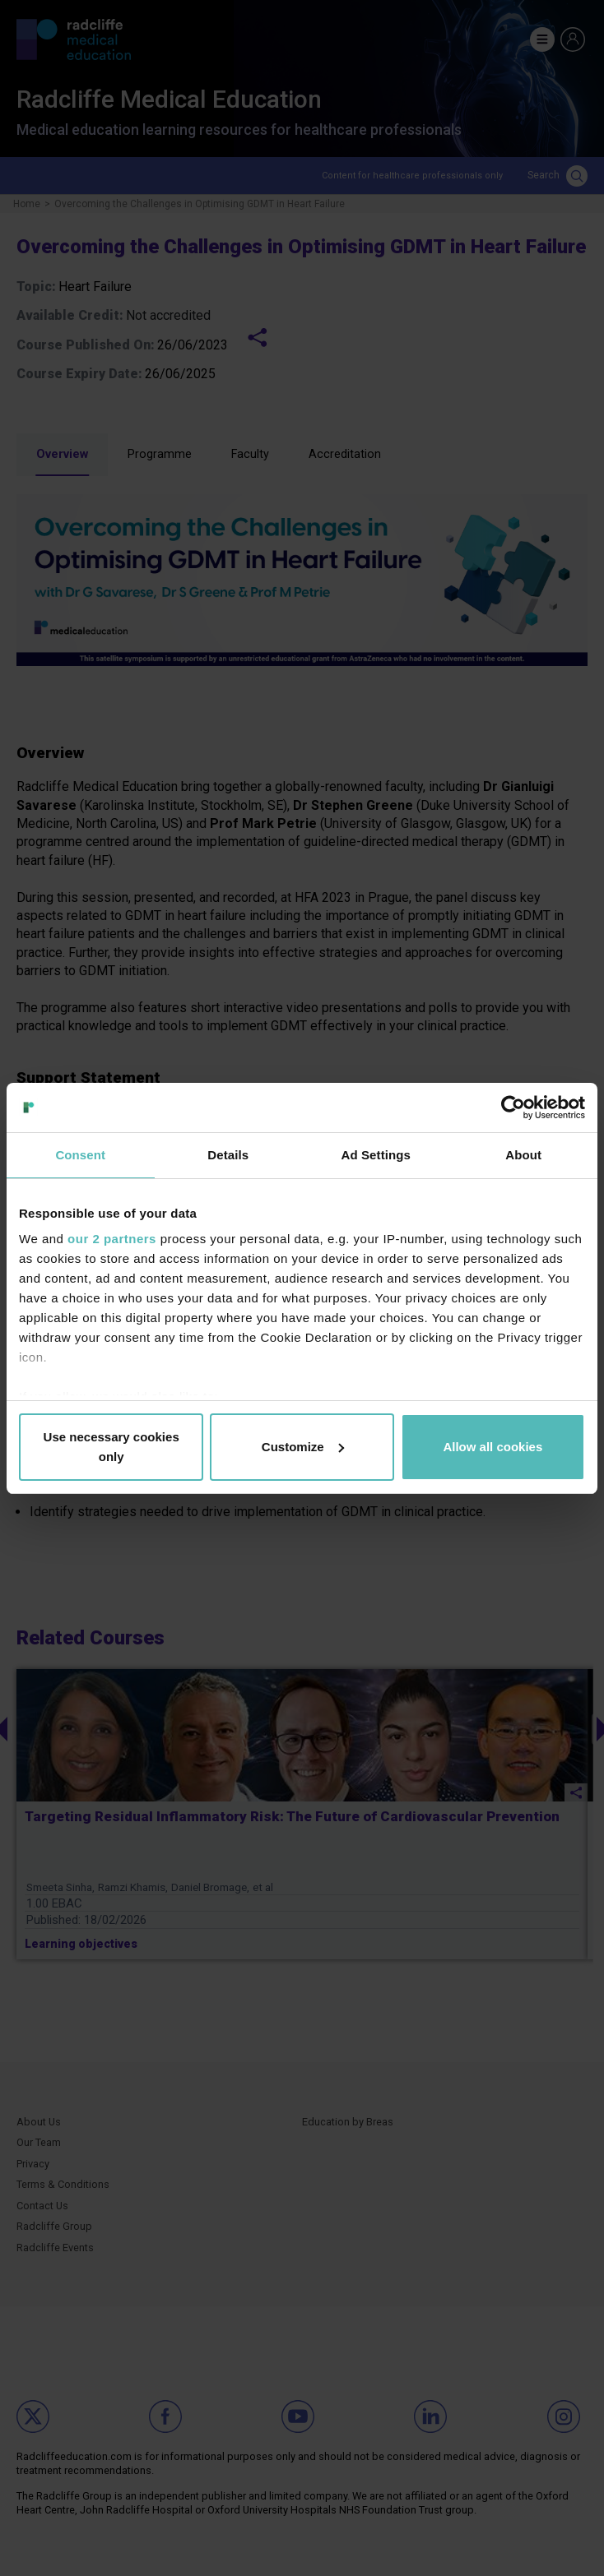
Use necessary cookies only (111, 1447)
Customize (303, 1447)
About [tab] (523, 1155)
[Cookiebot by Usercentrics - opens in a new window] (513, 1107)
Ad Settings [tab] (376, 1155)
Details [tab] (228, 1155)
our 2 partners (111, 1239)
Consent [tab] (80, 1155)
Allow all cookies (492, 1447)
